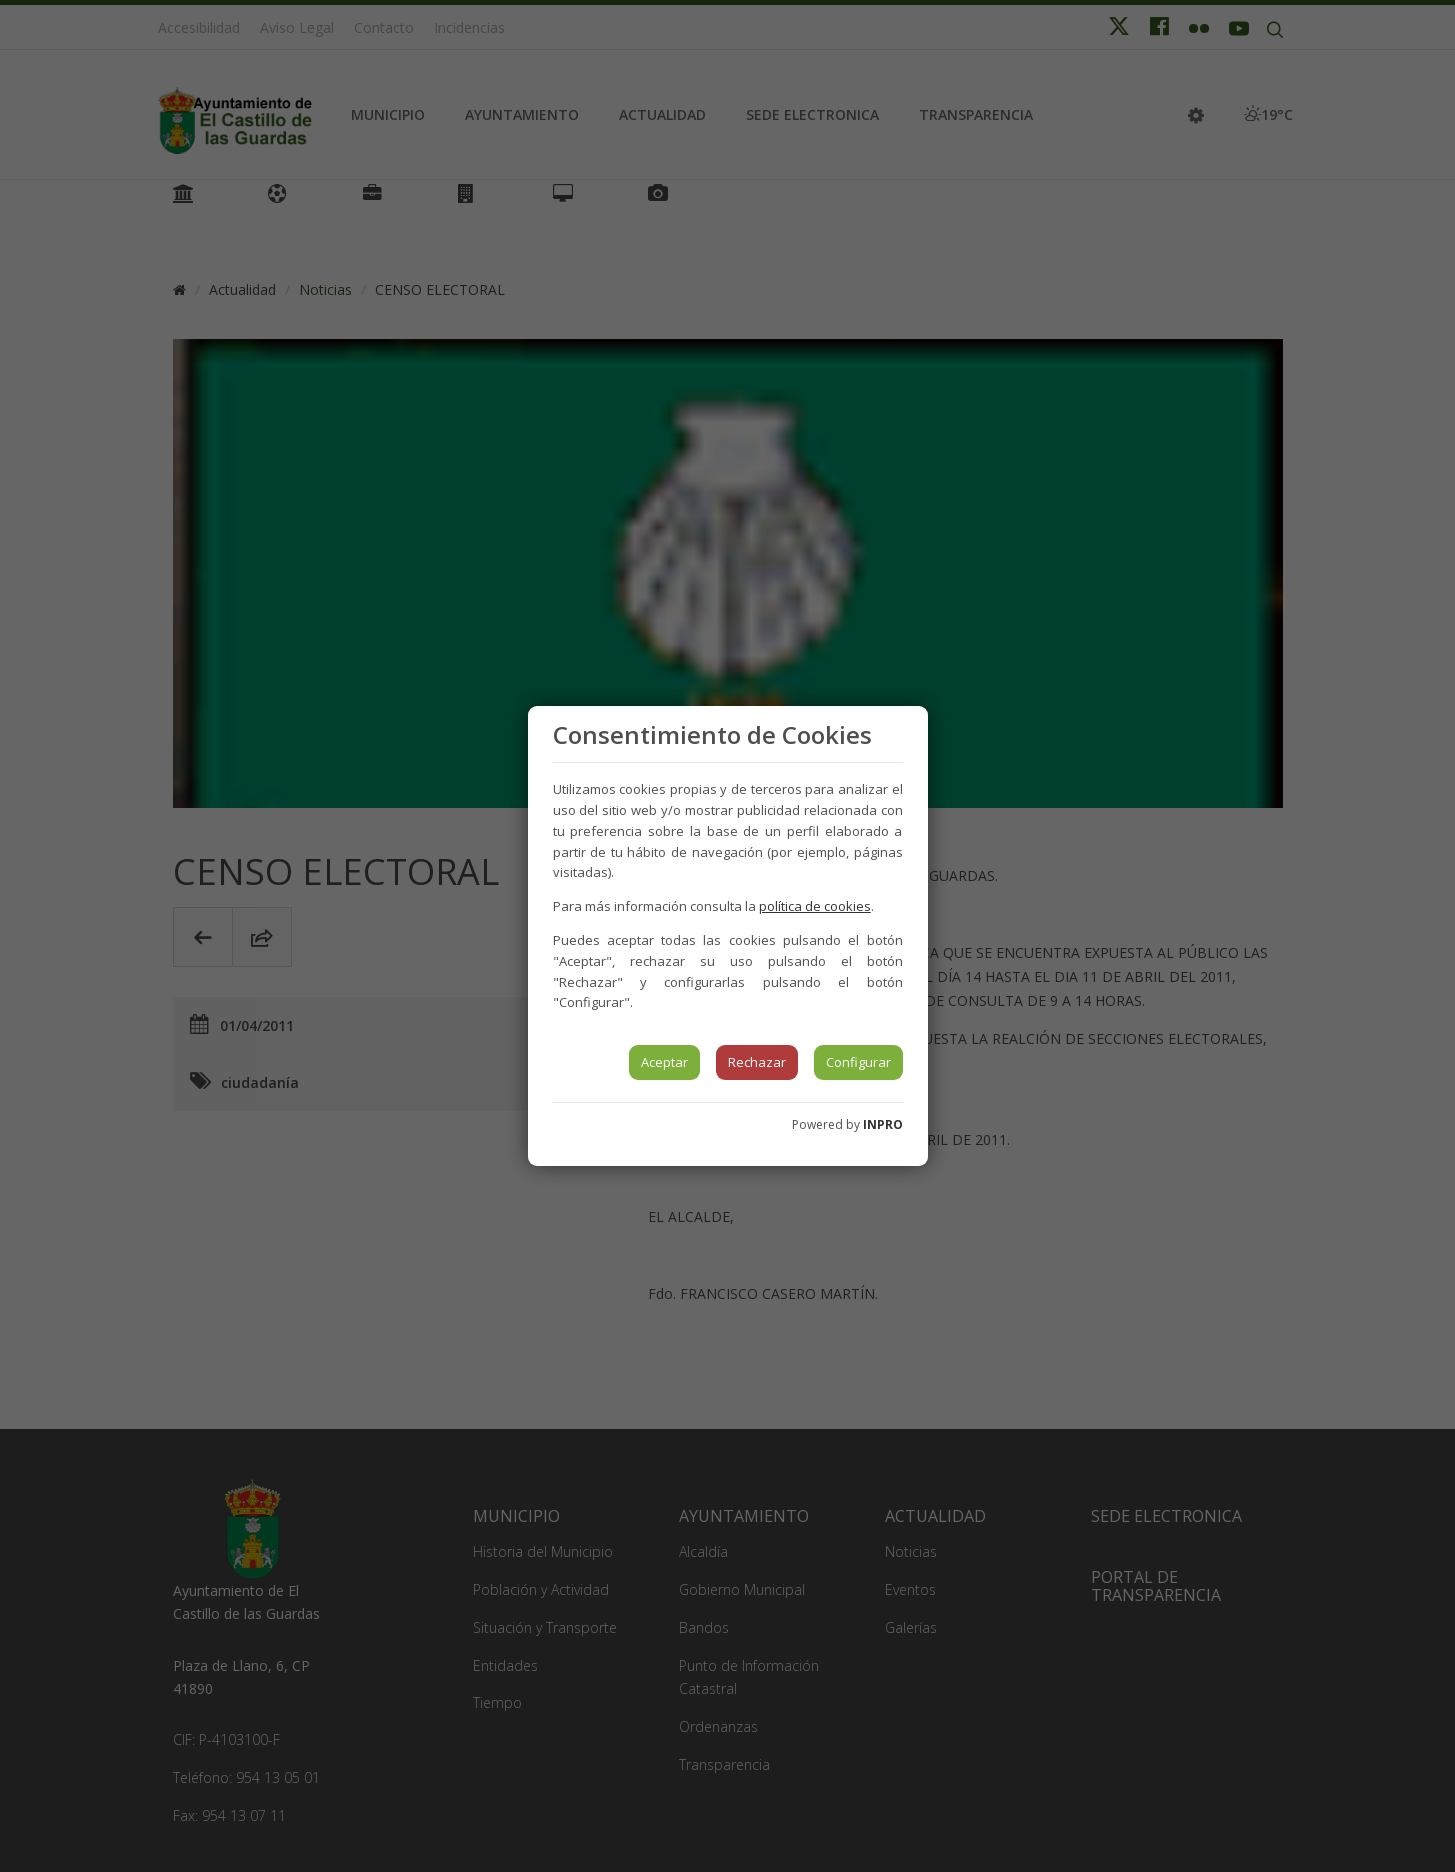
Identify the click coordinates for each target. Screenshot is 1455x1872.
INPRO (883, 1124)
